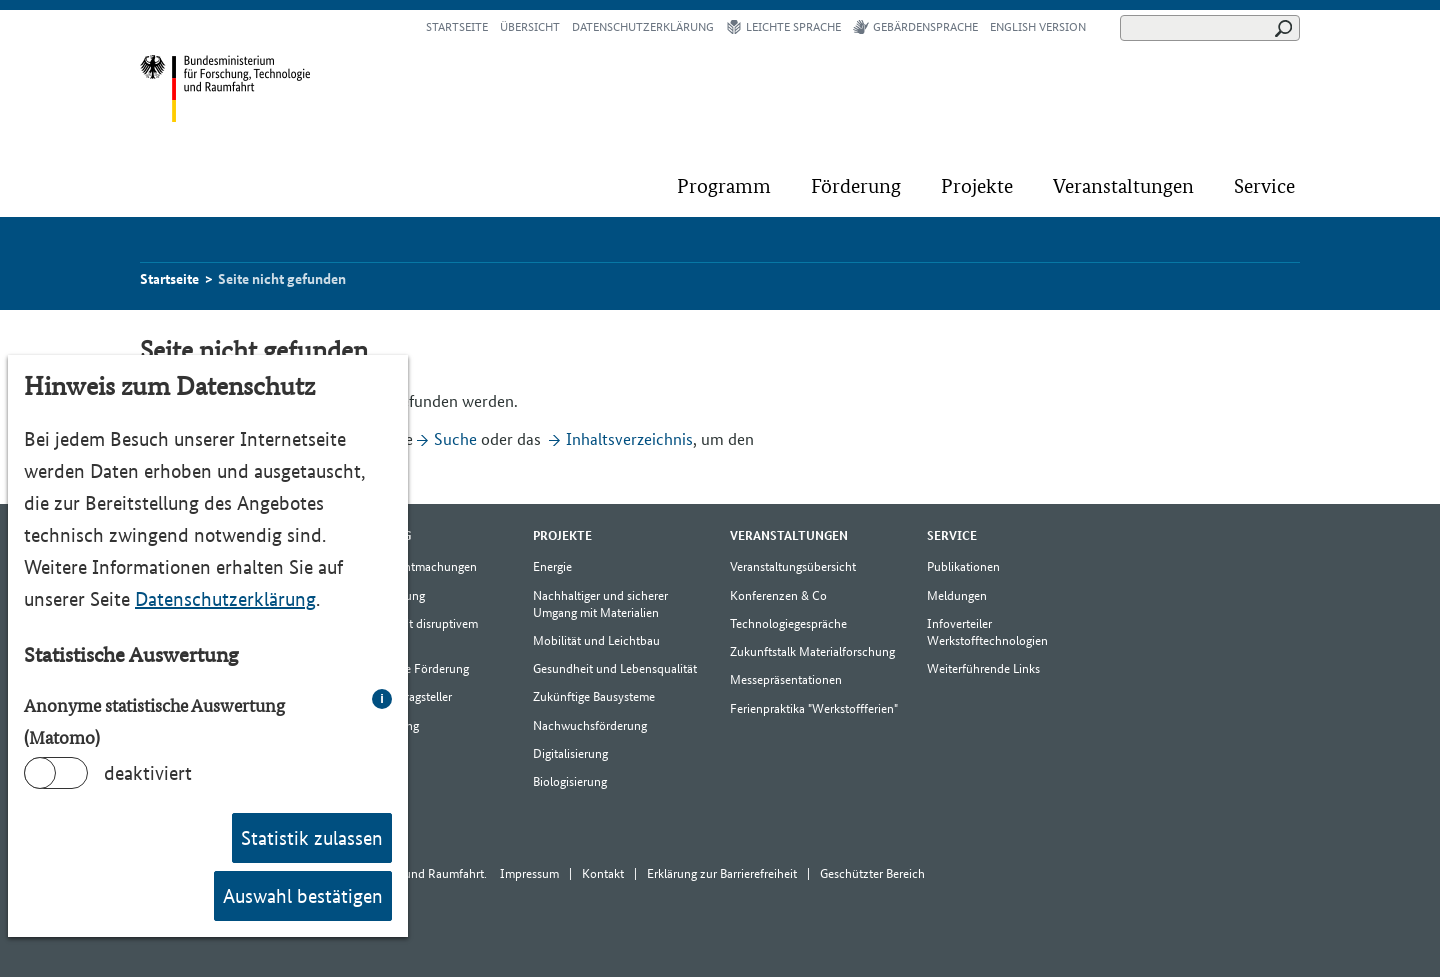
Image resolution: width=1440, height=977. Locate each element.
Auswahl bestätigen (303, 896)
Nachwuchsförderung (590, 725)
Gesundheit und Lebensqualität (615, 668)
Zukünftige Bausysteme (594, 696)
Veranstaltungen (1123, 186)
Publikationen (963, 566)
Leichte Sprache (783, 27)
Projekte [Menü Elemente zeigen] (562, 535)
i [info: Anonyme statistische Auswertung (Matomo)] (382, 698)
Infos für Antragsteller (394, 696)
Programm (724, 186)
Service (1264, 186)
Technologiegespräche (788, 623)
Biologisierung (570, 781)
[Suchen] (1210, 28)
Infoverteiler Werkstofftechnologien (987, 632)
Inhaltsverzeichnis (629, 439)
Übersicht (530, 27)
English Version (1038, 27)
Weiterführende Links (983, 668)
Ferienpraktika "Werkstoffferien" (814, 708)
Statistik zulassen (312, 838)
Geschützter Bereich (872, 873)
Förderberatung (378, 725)
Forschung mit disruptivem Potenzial (407, 632)
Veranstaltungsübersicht (793, 566)
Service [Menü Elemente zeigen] (952, 535)
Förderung (856, 186)
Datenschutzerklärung (225, 599)
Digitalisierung (570, 753)
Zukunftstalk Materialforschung (812, 651)
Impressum (529, 873)
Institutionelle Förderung (403, 668)
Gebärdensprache (915, 27)
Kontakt (603, 873)
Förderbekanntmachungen (407, 566)
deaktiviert (148, 773)
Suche (455, 439)
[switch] (56, 773)
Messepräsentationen (786, 679)
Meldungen (957, 595)
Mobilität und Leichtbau (596, 640)
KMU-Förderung (381, 595)
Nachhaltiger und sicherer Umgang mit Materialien (600, 604)
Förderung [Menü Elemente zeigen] (374, 535)
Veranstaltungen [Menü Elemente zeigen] (789, 535)
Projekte (977, 186)
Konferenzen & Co (778, 595)
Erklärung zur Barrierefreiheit (722, 873)
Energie (552, 566)
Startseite (457, 27)
